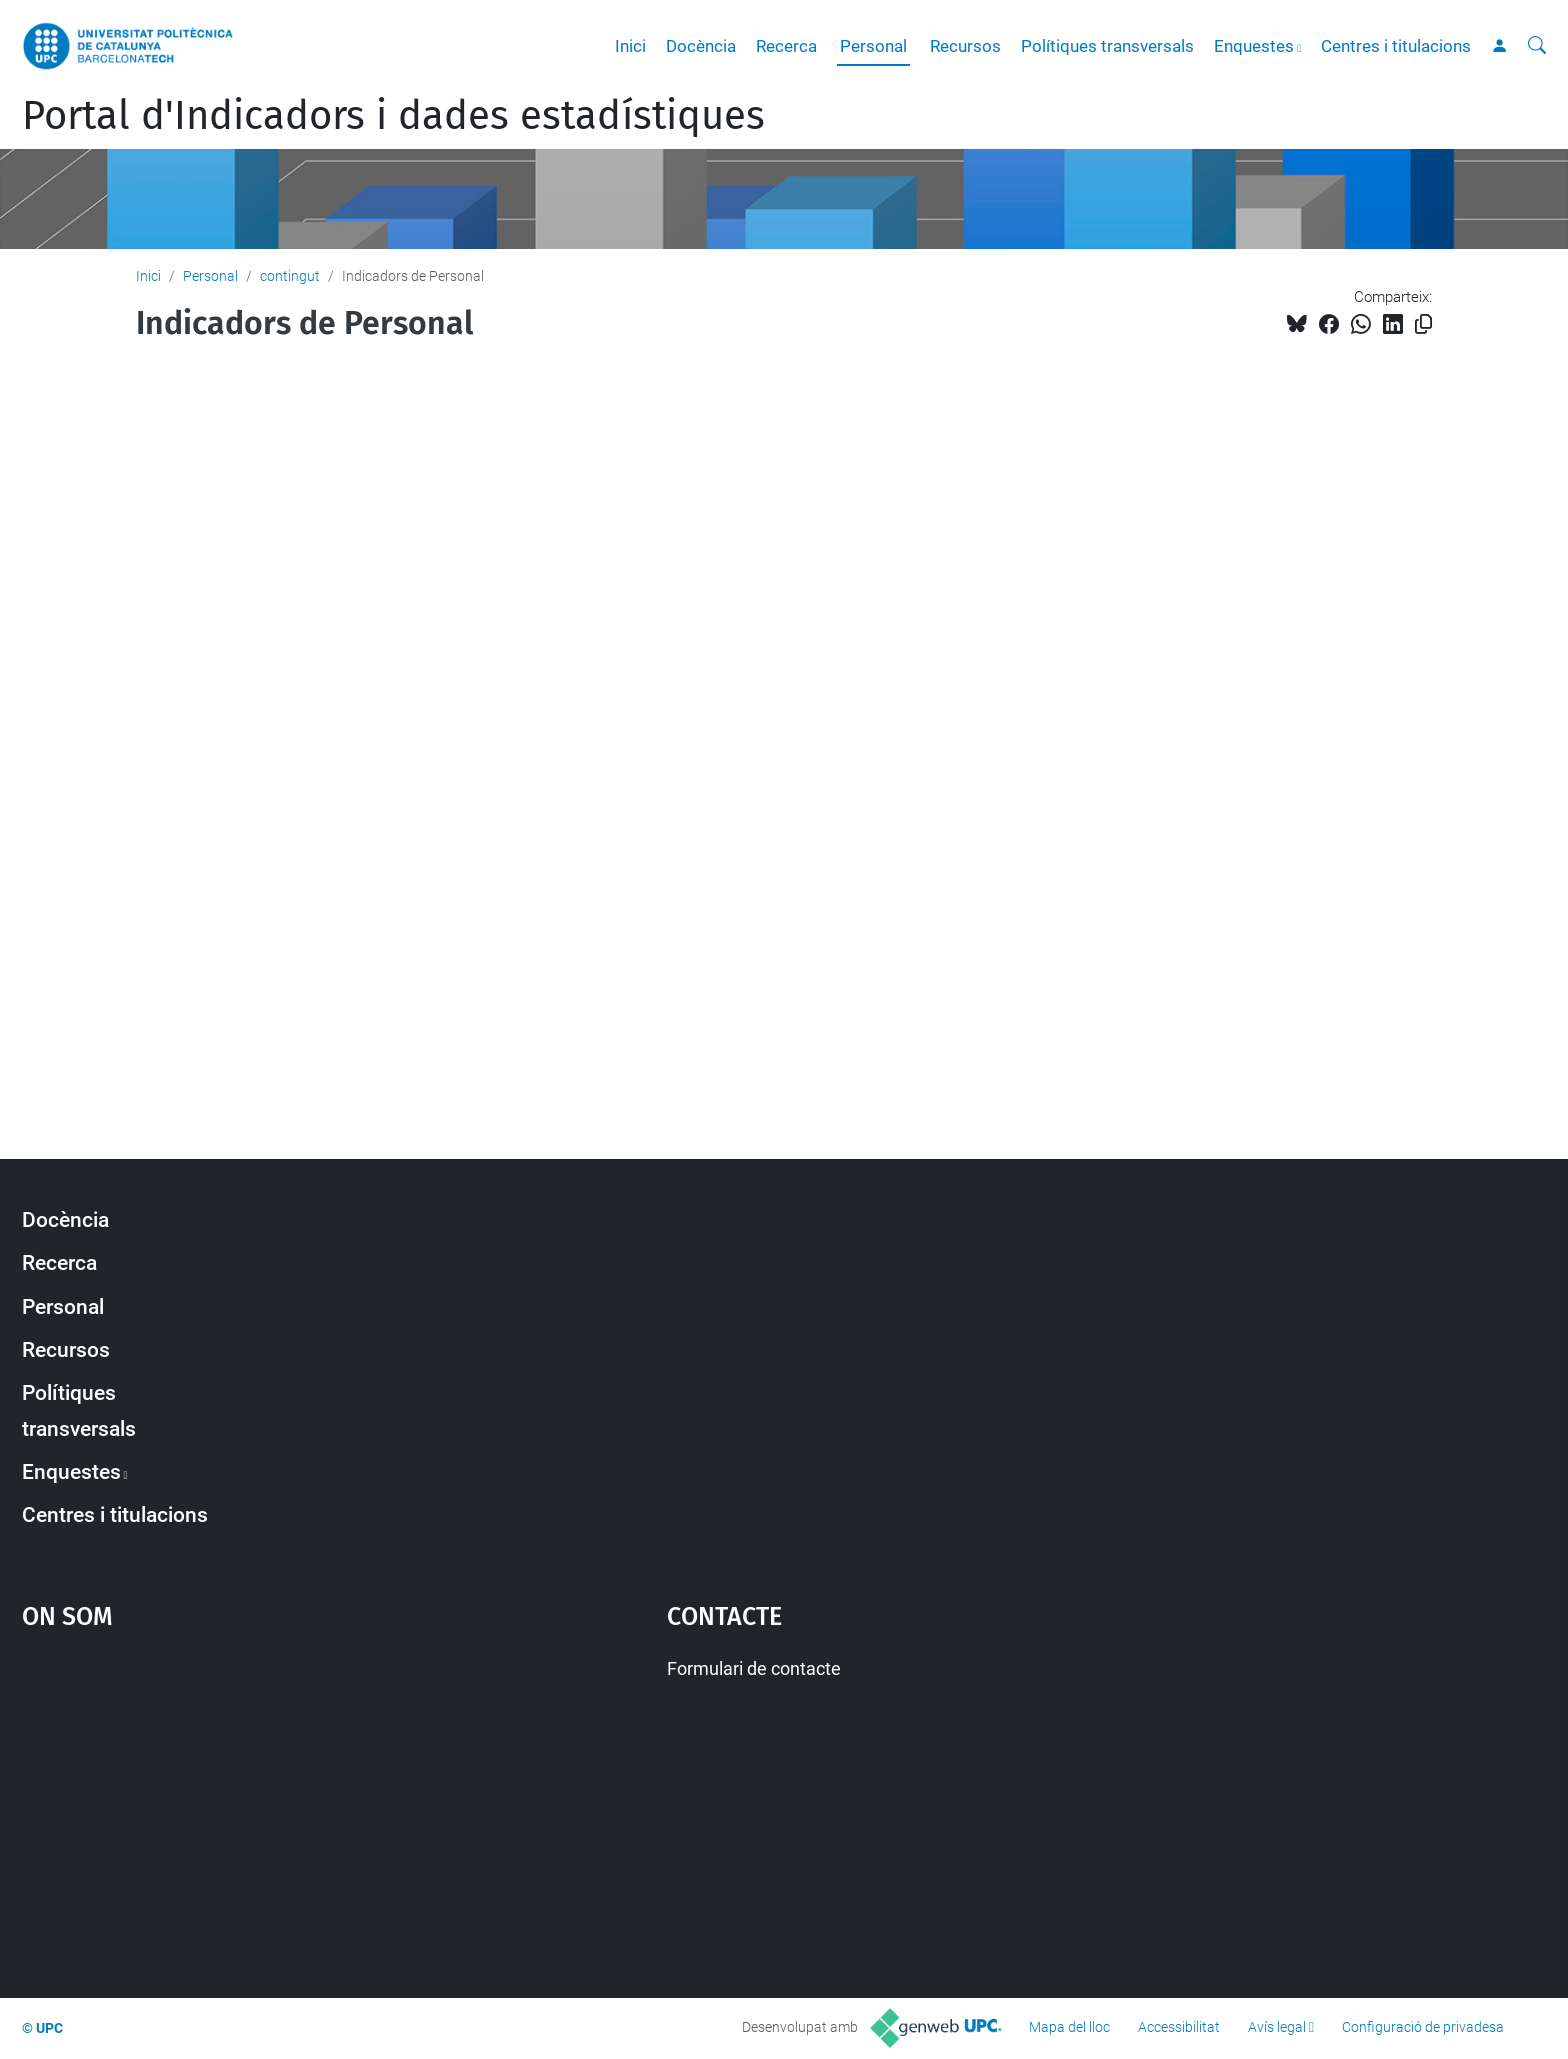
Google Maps (268, 1804)
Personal (873, 46)
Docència (701, 46)
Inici (630, 46)
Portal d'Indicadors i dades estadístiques (393, 116)
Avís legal (1277, 2027)
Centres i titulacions (1396, 46)
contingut (290, 276)
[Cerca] (1537, 46)
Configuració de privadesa (1423, 2027)
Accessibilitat (1179, 2027)
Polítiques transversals (1107, 46)
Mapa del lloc (1069, 2027)
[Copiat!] (1423, 324)
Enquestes (1254, 46)
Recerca (786, 46)
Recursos (965, 46)
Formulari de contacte (754, 1668)
